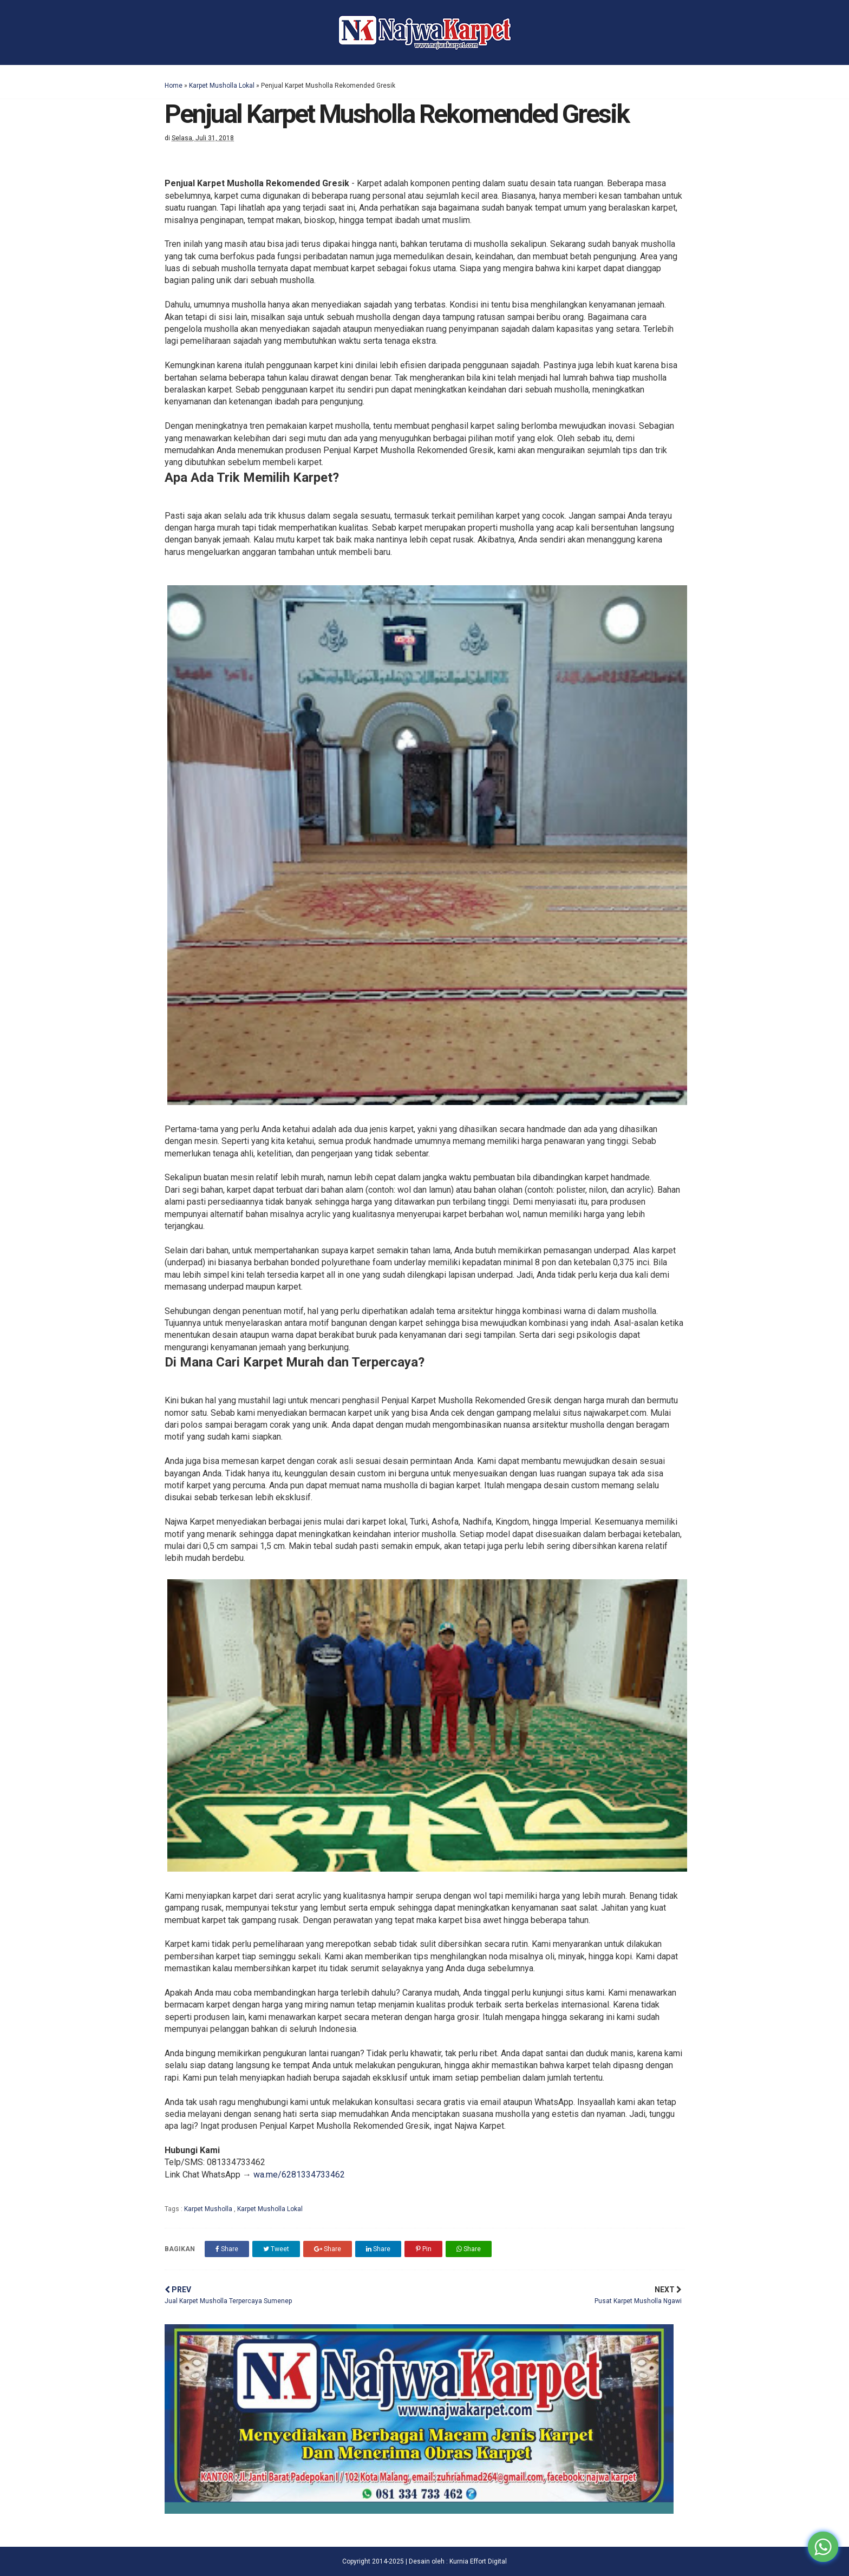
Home (173, 85)
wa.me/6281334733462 (299, 2174)
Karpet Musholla (209, 2209)
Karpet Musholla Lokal (221, 85)
